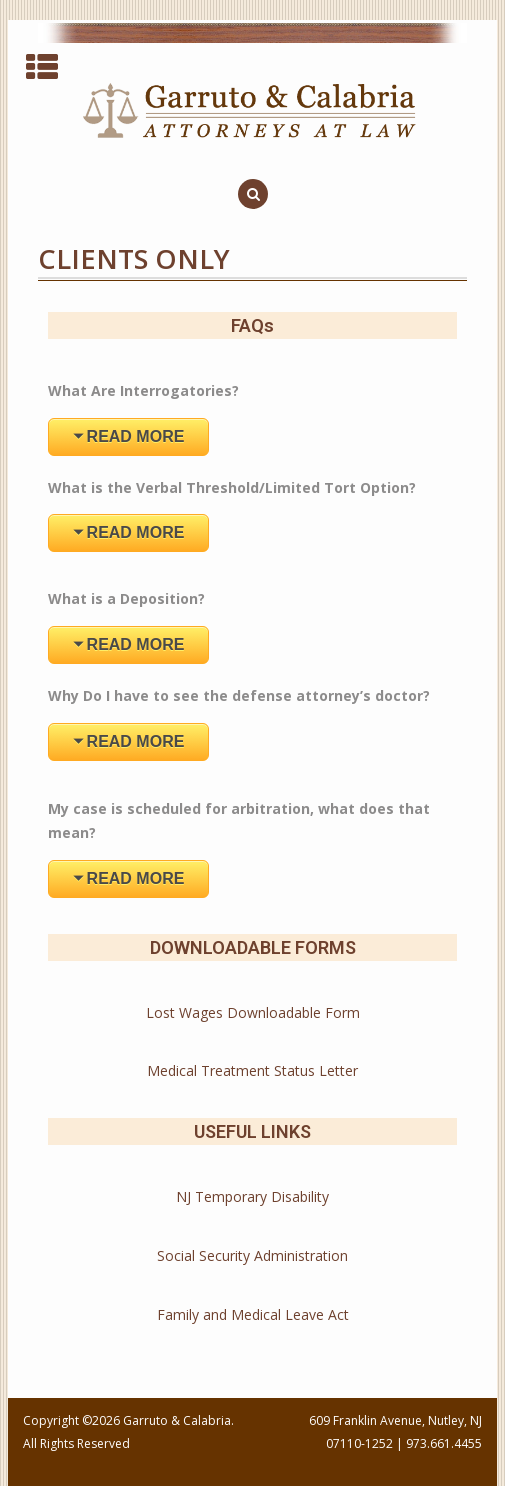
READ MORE (136, 436)
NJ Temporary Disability (252, 1196)
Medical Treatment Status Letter (252, 1070)
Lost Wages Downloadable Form (253, 1012)
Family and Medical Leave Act (253, 1314)
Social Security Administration (252, 1255)
